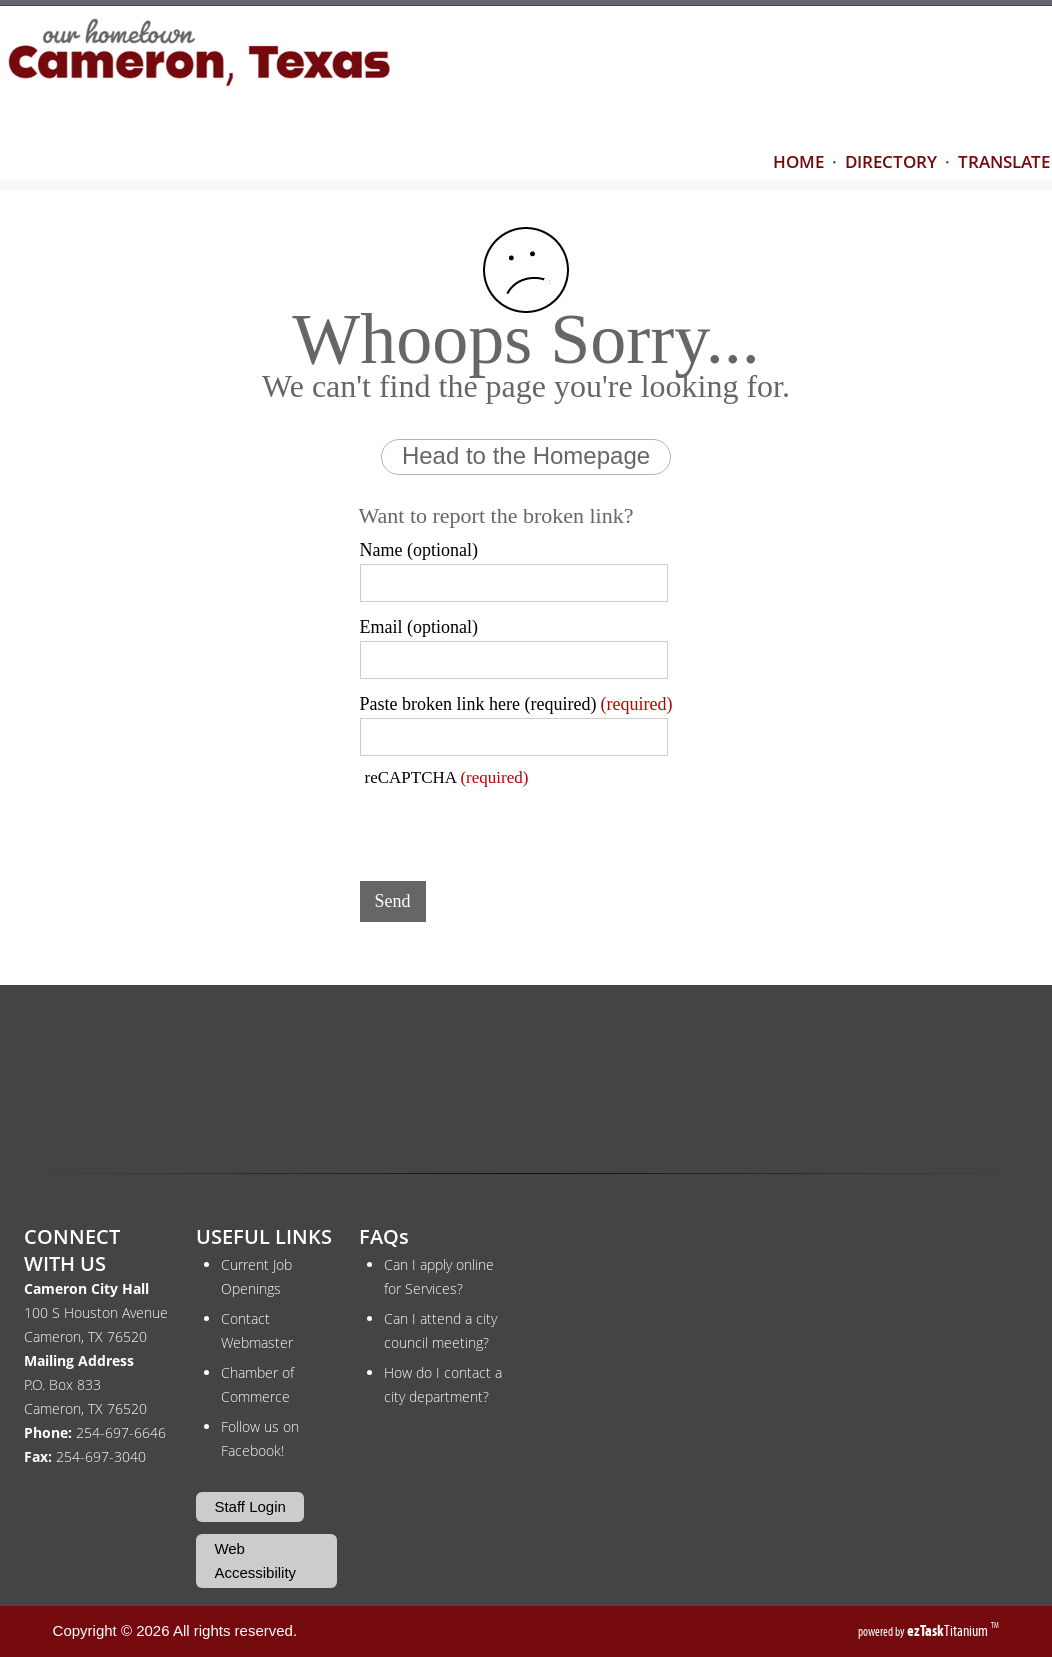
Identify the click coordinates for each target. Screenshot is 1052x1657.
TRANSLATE (1004, 161)
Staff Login (249, 1506)
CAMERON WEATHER (526, 1086)
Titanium (949, 1630)
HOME (798, 161)
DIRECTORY (891, 161)
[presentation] (512, 827)
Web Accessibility (255, 1560)
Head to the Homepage (526, 455)
